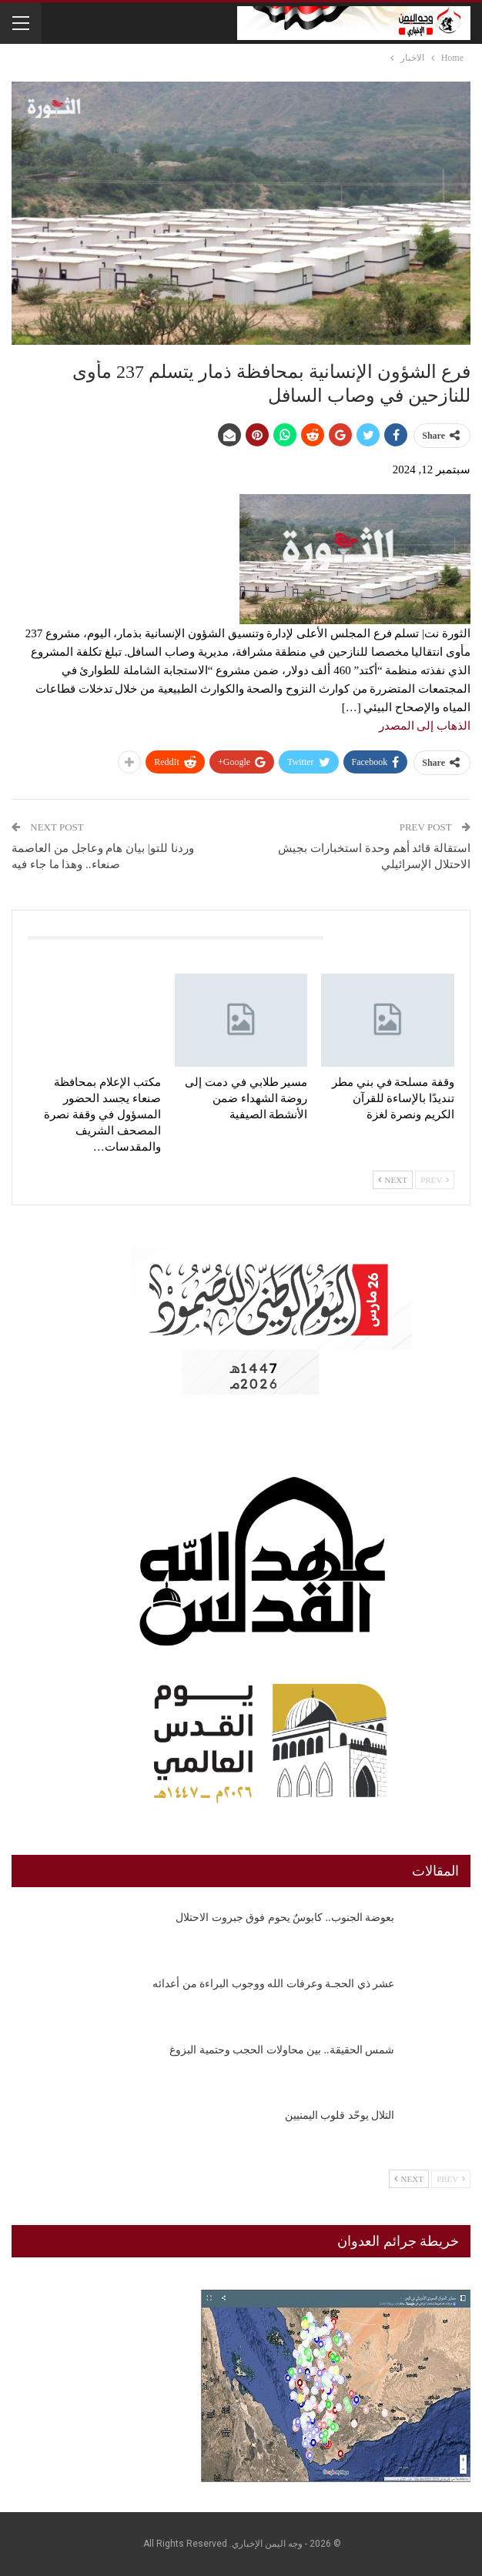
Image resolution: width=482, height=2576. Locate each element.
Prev (434, 1179)
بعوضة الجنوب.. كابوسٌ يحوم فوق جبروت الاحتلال (285, 1917)
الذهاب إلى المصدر (425, 726)
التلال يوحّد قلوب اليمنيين (340, 2115)
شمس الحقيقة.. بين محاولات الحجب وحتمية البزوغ (281, 2050)
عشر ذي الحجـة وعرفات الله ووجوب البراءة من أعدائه (273, 1984)
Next (392, 1179)
